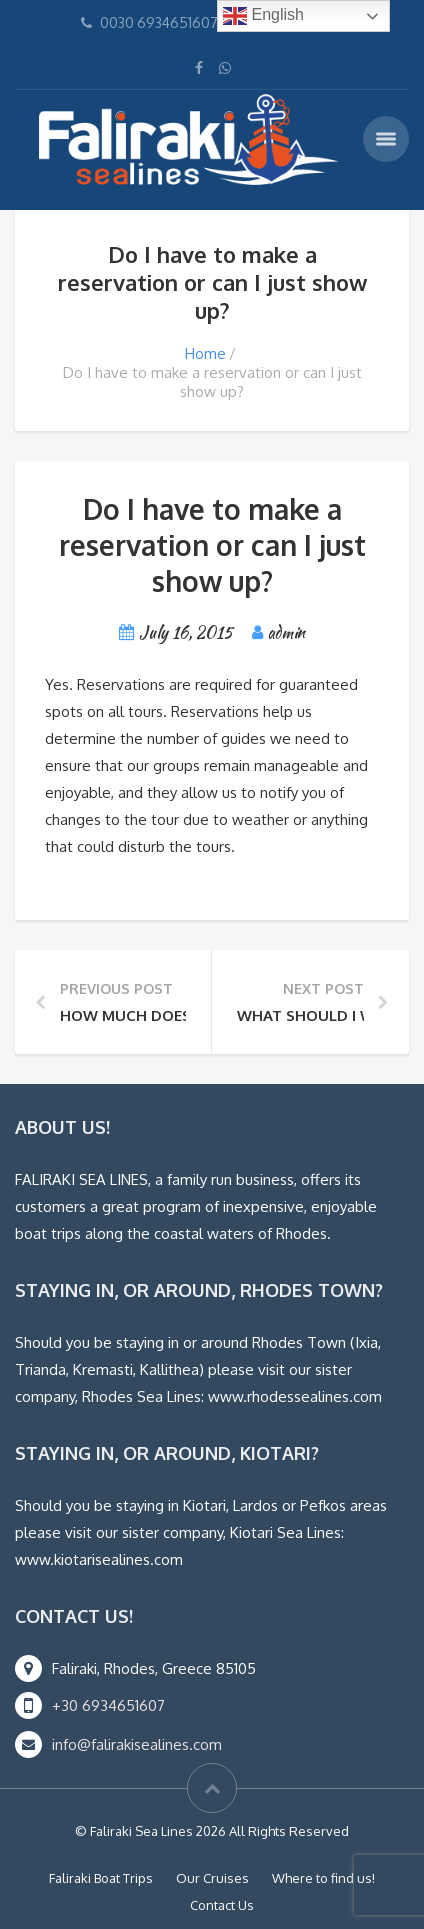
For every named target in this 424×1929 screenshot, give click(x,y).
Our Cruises (212, 1878)
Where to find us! (323, 1878)
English (263, 16)
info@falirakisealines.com (137, 1744)
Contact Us (222, 1905)
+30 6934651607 (108, 1705)
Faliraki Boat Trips (101, 1878)
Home (205, 353)
